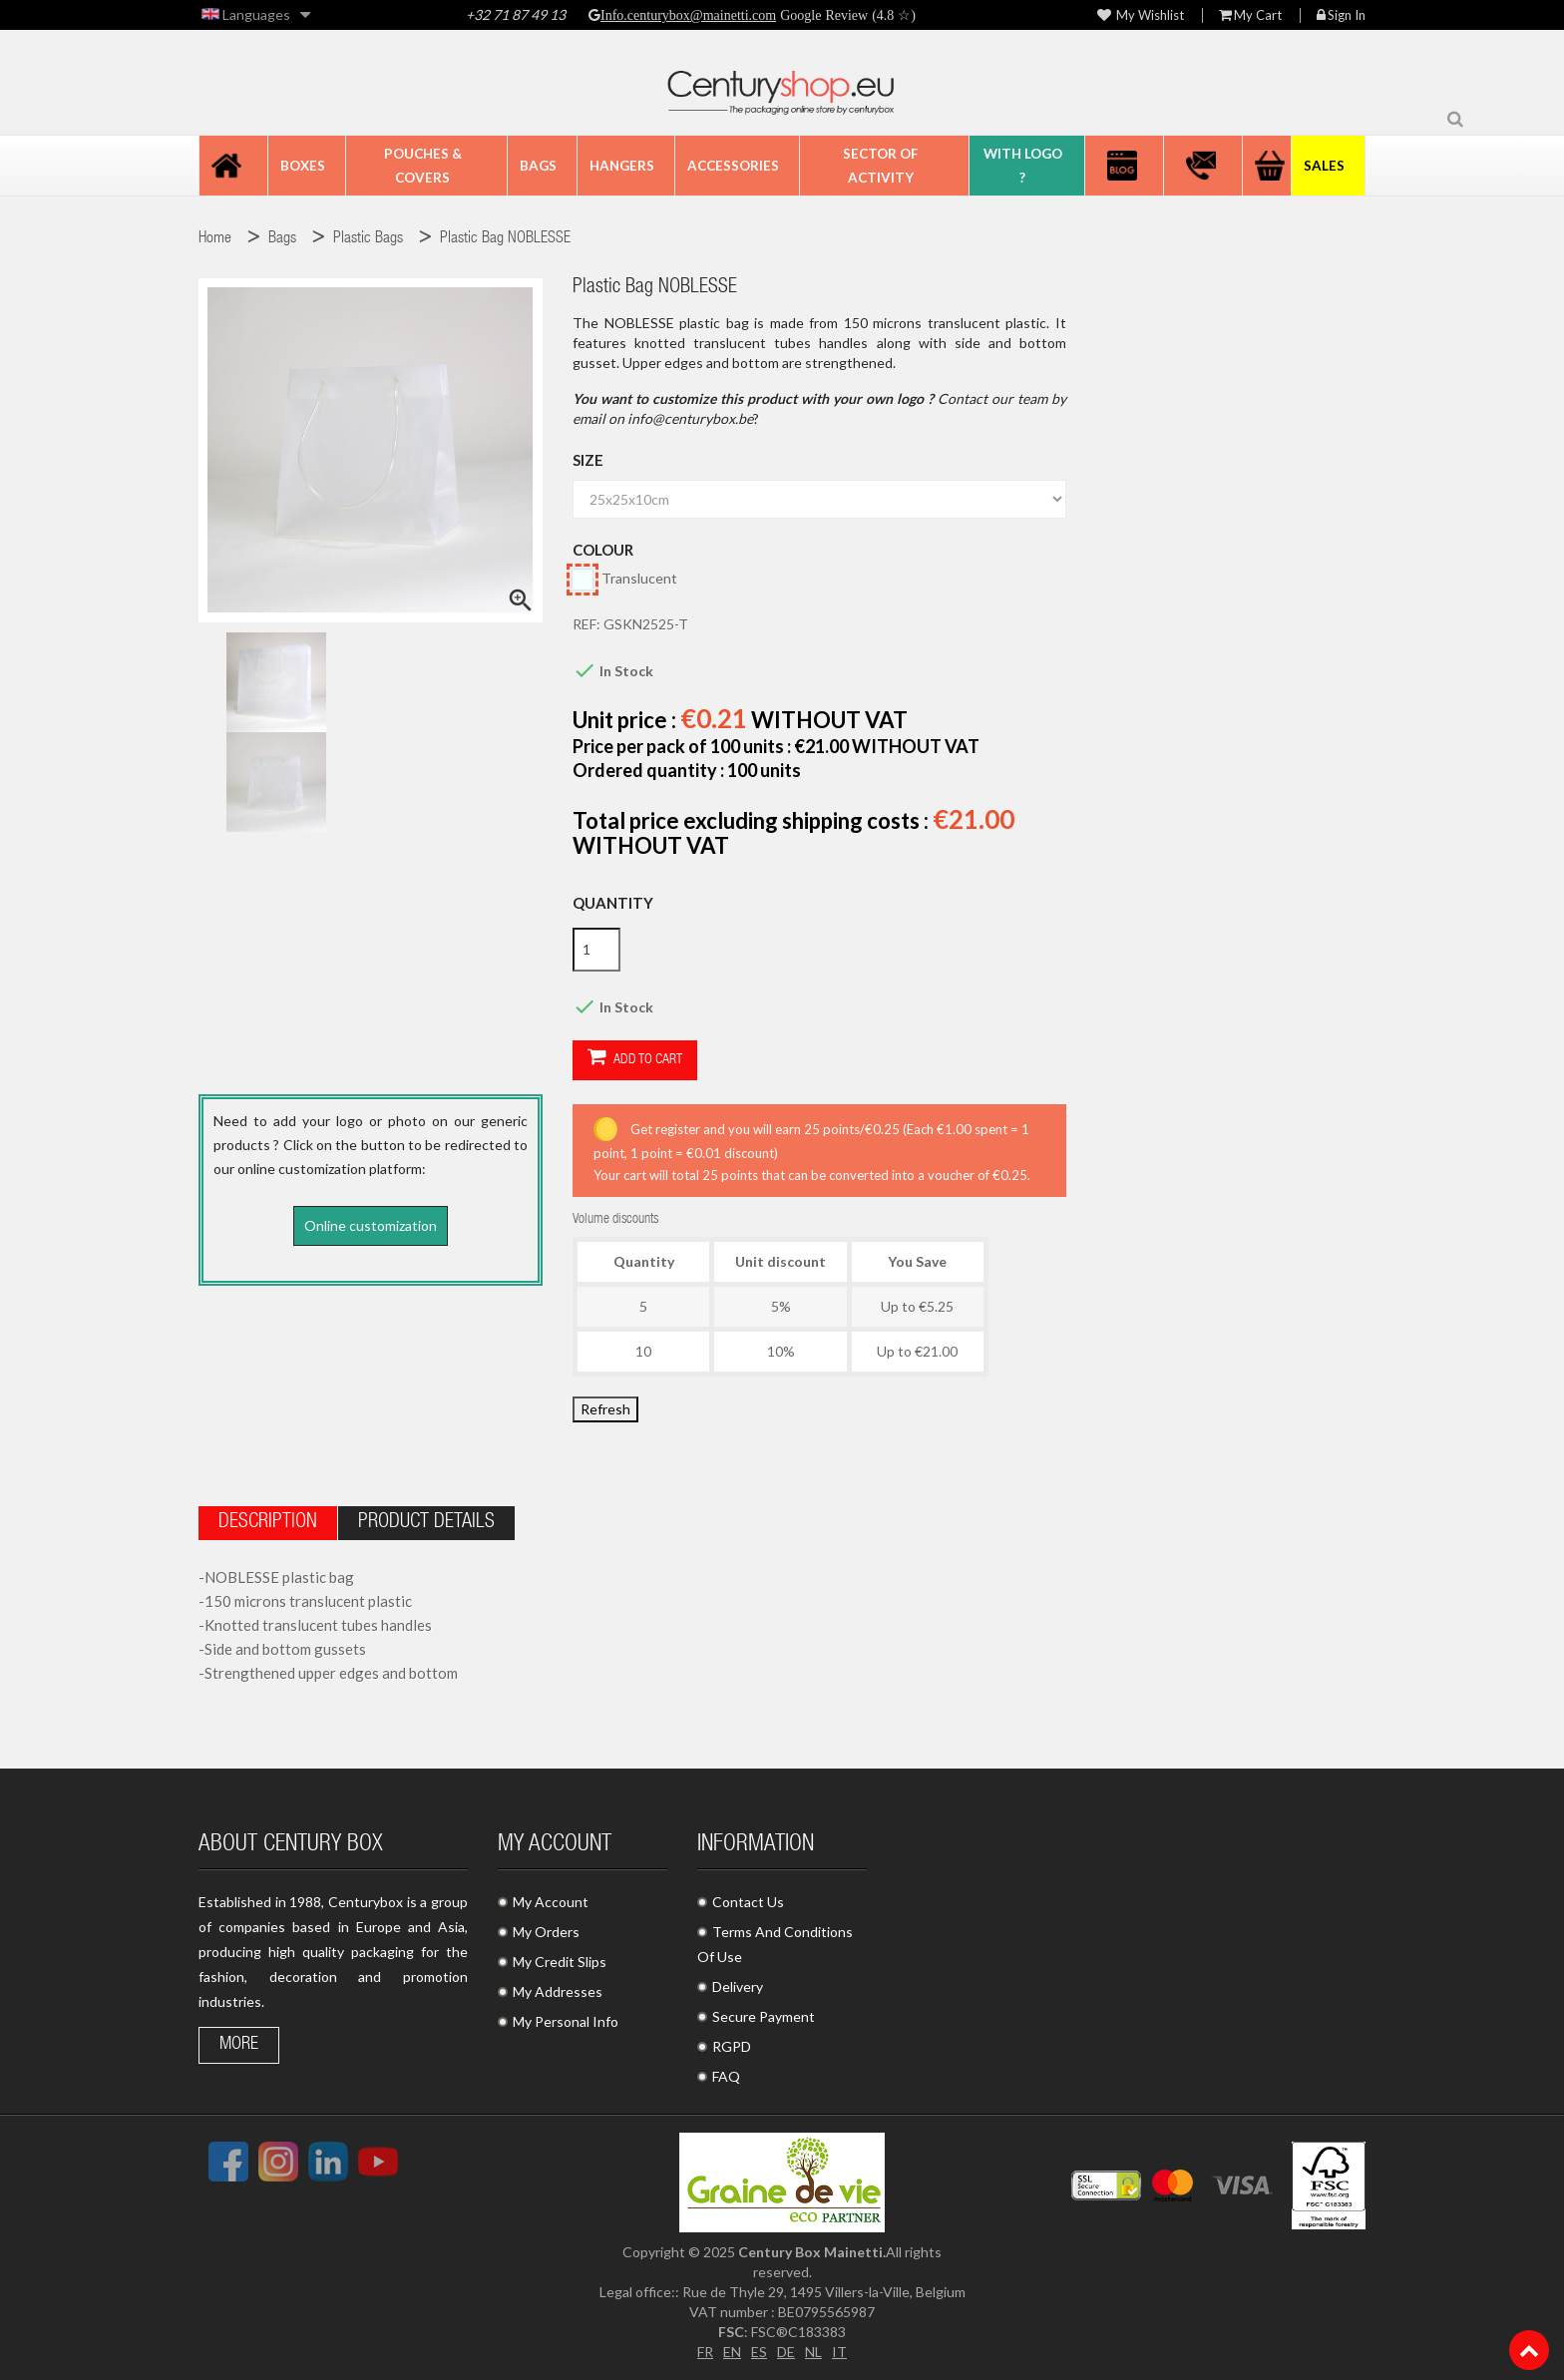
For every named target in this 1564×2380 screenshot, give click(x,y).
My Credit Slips (559, 1961)
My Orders (546, 1931)
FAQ (726, 2076)
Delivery (737, 1986)
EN (732, 2351)
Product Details (426, 1523)
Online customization (370, 1225)
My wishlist (1140, 15)
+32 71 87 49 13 (516, 14)
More (238, 2045)
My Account (550, 1901)
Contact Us (748, 1901)
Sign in (1341, 15)
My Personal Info (565, 2021)
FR (705, 2351)
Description (267, 1523)
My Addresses (557, 1991)
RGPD (731, 2046)
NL (813, 2351)
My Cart (1250, 15)
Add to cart (634, 1058)
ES (759, 2351)
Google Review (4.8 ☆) (846, 15)
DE (786, 2351)
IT (839, 2351)
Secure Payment (763, 2016)
